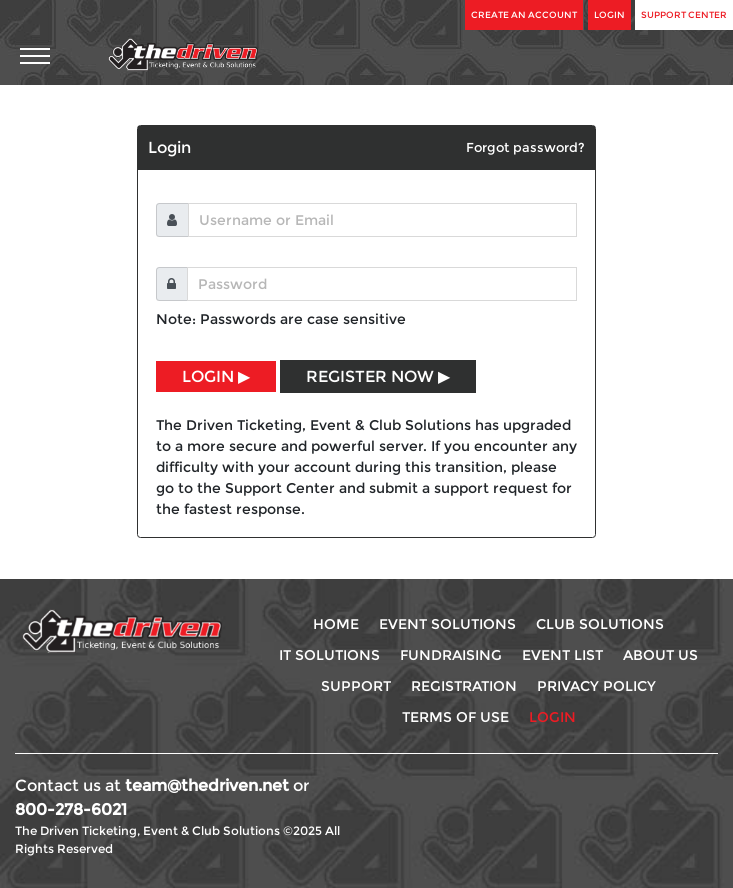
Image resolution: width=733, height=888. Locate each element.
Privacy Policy (596, 686)
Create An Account (524, 14)
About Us (660, 655)
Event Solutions (447, 624)
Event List (562, 655)
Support (356, 686)
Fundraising (451, 655)
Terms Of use (455, 717)
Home (336, 624)
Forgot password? (525, 147)
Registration (464, 686)
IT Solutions (329, 655)
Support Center (684, 14)
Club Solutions (600, 624)
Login (609, 14)
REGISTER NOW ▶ (378, 376)
